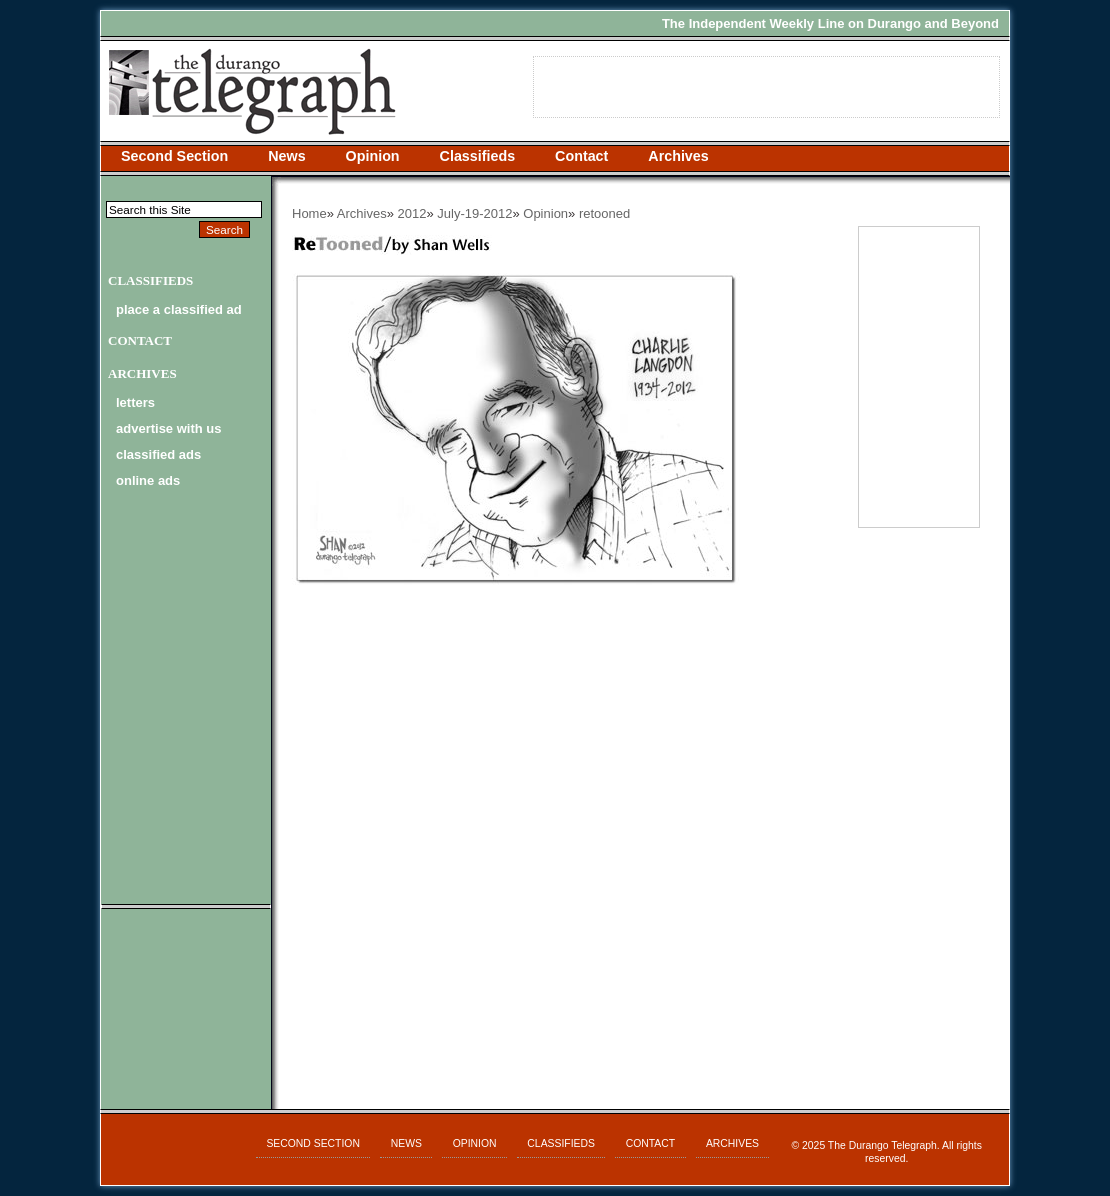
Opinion (373, 156)
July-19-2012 (474, 213)
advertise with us (168, 428)
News (286, 156)
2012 (412, 213)
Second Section (174, 156)
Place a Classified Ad (179, 309)
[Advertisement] (561, 744)
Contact (581, 156)
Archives (678, 156)
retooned (604, 213)
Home (309, 213)
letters (135, 402)
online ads (148, 480)
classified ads (158, 454)
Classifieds (478, 156)
